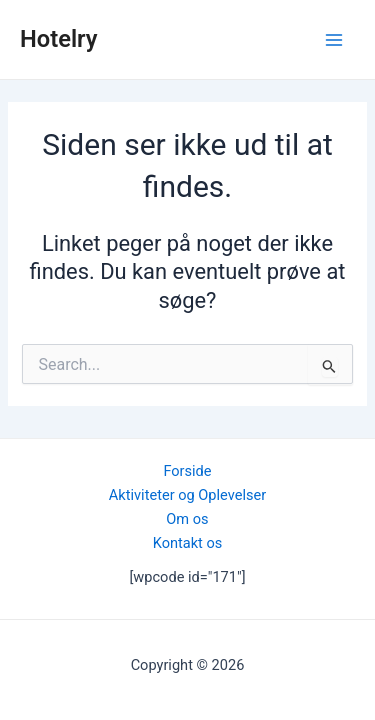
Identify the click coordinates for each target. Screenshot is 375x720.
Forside (187, 471)
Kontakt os (188, 543)
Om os (187, 519)
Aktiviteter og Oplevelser (187, 495)
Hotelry (59, 39)
